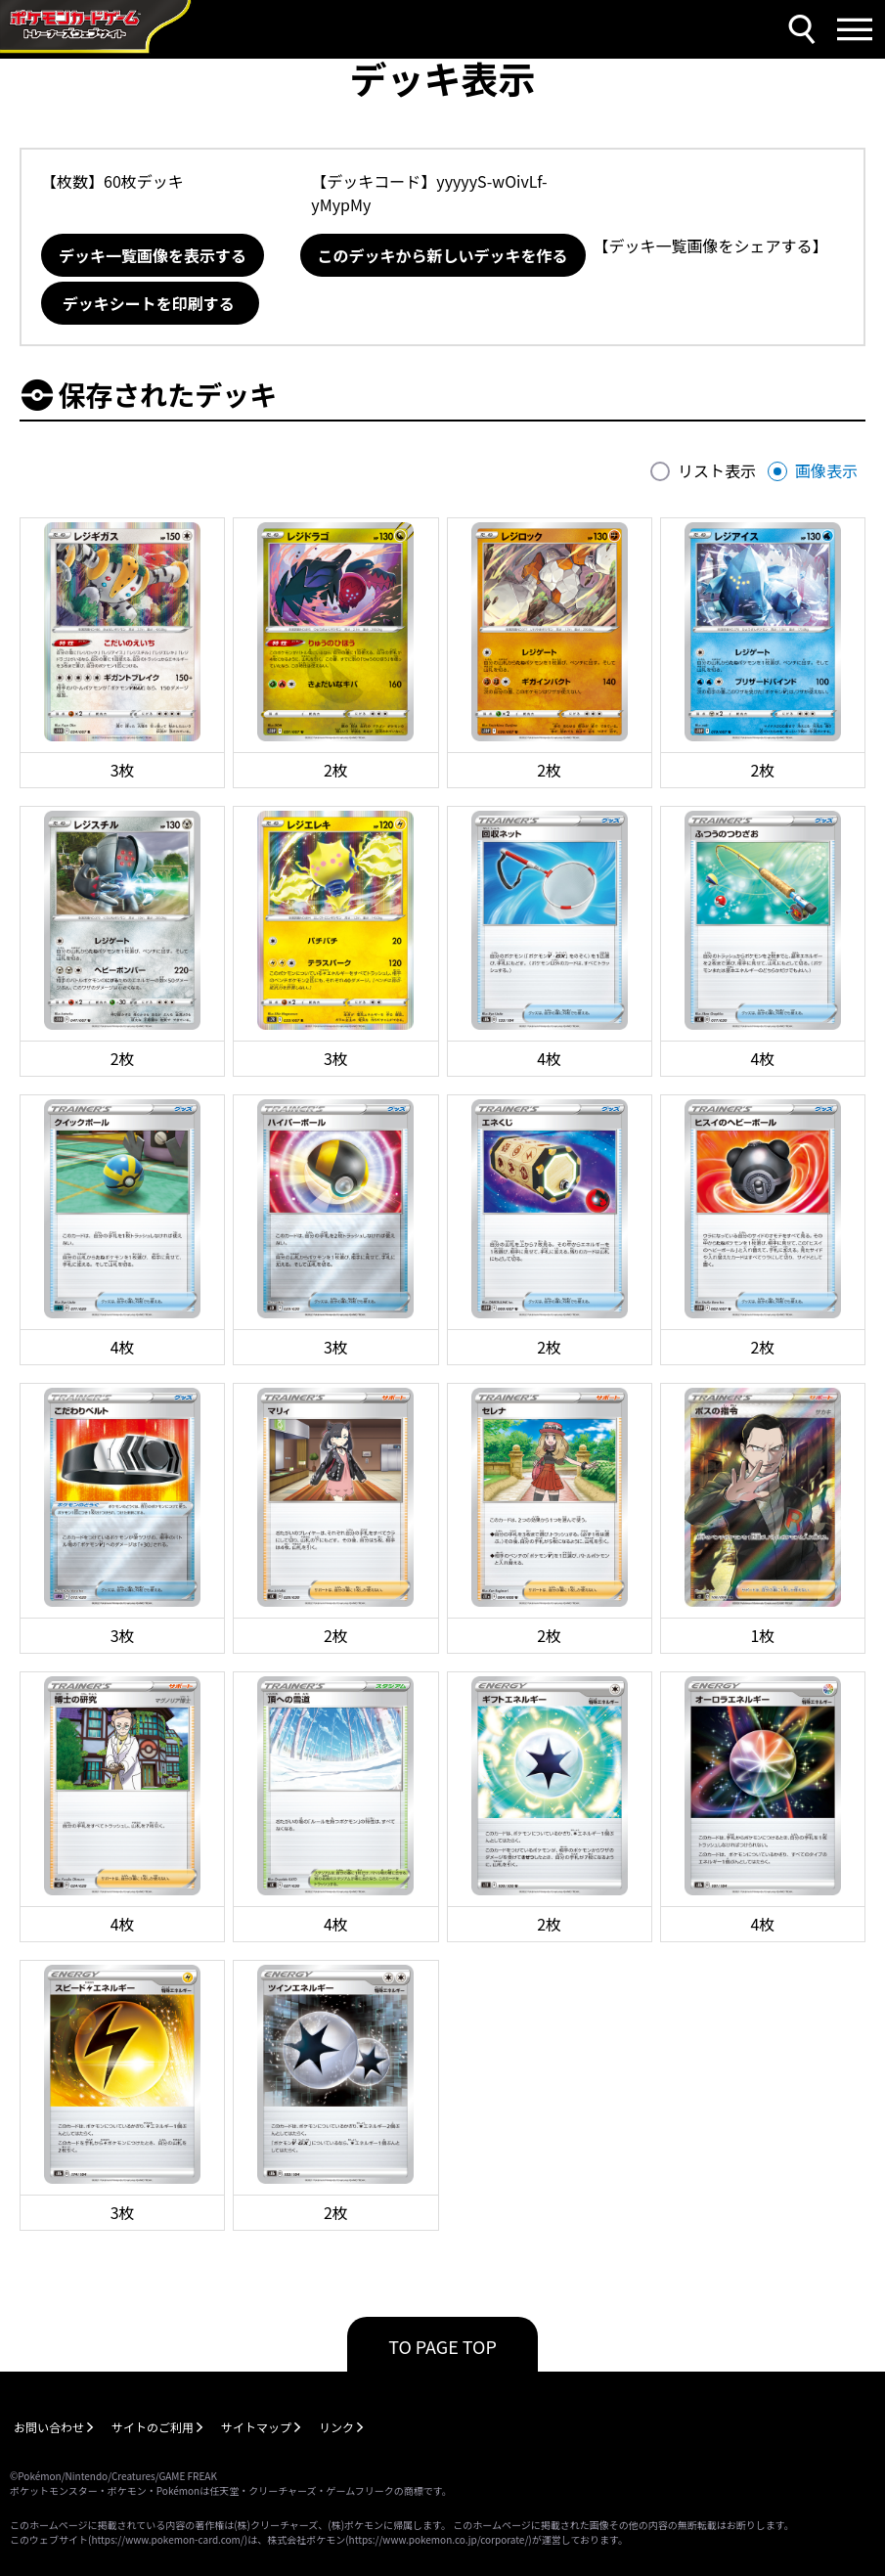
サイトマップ (256, 2427)
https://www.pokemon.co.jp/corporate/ (439, 2539)
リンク (336, 2427)
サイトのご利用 (152, 2427)
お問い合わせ (49, 2427)
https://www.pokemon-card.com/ (167, 2539)
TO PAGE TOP (442, 2346)
